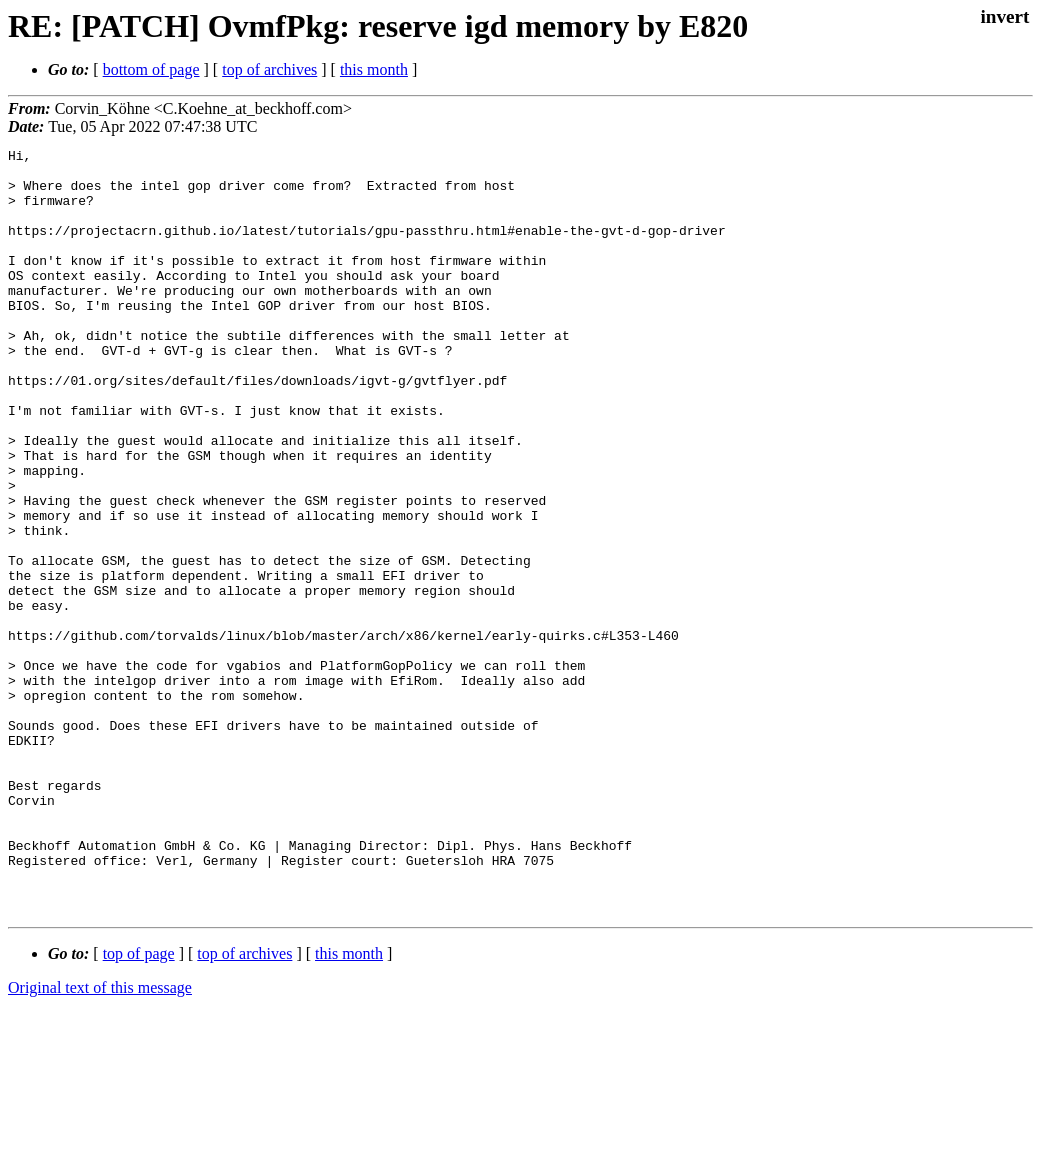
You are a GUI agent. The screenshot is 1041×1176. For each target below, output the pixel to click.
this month (374, 69)
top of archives (269, 69)
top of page (139, 1106)
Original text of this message (100, 1140)
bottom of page (151, 69)
